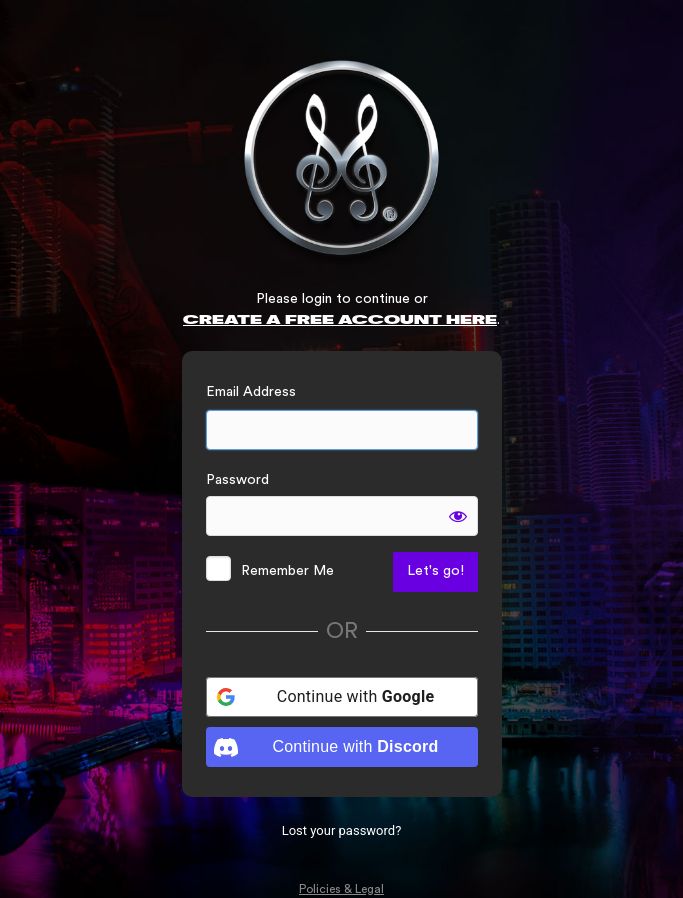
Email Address (251, 392)
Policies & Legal (341, 889)
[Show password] (458, 516)
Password (237, 480)
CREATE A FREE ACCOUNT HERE (340, 320)
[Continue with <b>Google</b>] (342, 697)
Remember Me (287, 571)
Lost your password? (342, 830)
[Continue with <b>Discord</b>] (342, 747)
